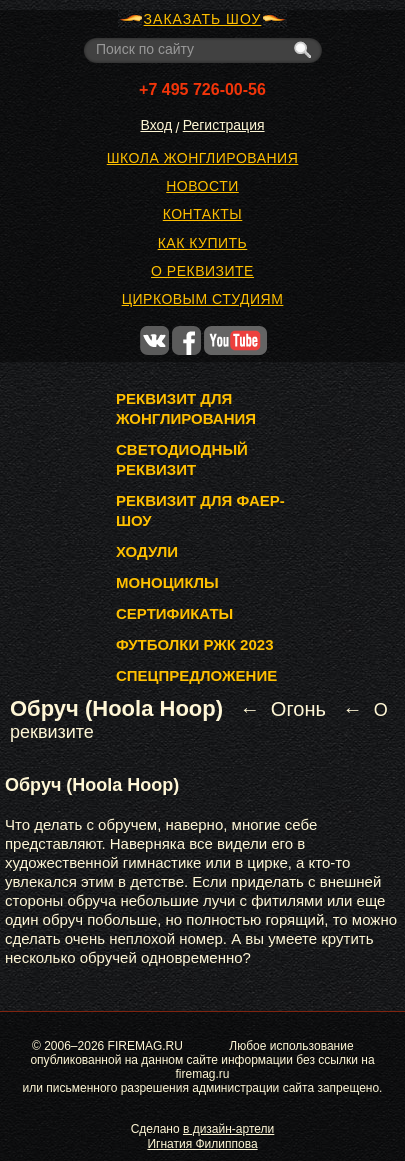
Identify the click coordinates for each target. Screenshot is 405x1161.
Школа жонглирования (203, 158)
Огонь (298, 709)
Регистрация (224, 125)
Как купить (203, 243)
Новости (202, 186)
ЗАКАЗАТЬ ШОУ (203, 19)
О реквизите (202, 271)
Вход (156, 125)
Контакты (203, 214)
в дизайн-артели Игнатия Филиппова (210, 1136)
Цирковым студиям (203, 299)
